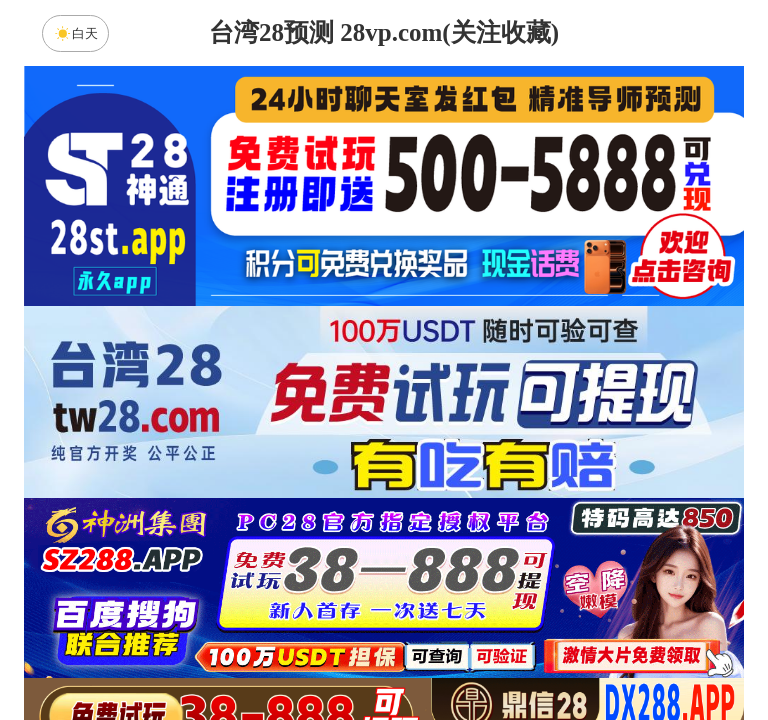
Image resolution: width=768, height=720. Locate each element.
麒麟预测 (553, 546)
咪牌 (524, 404)
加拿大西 (321, 493)
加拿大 (194, 493)
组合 (194, 652)
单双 (574, 652)
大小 (447, 652)
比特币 (574, 493)
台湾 (447, 493)
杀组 (321, 652)
